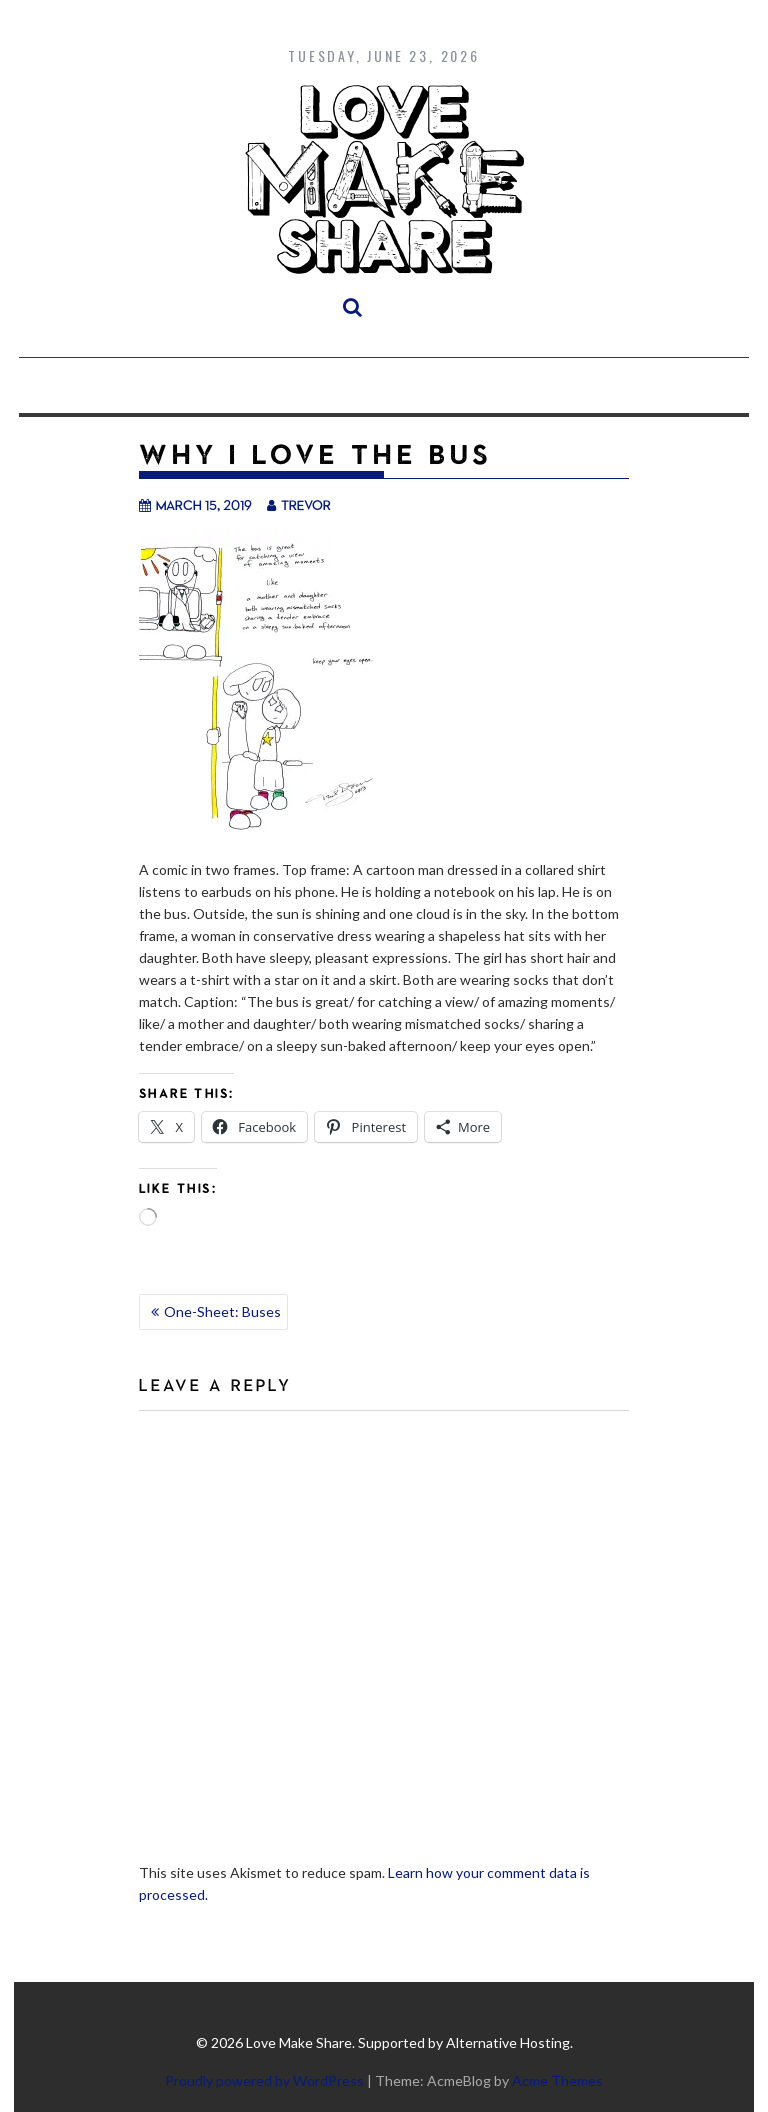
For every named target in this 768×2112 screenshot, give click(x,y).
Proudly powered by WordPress (264, 2080)
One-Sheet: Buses (222, 1311)
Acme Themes (557, 2080)
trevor (299, 504)
